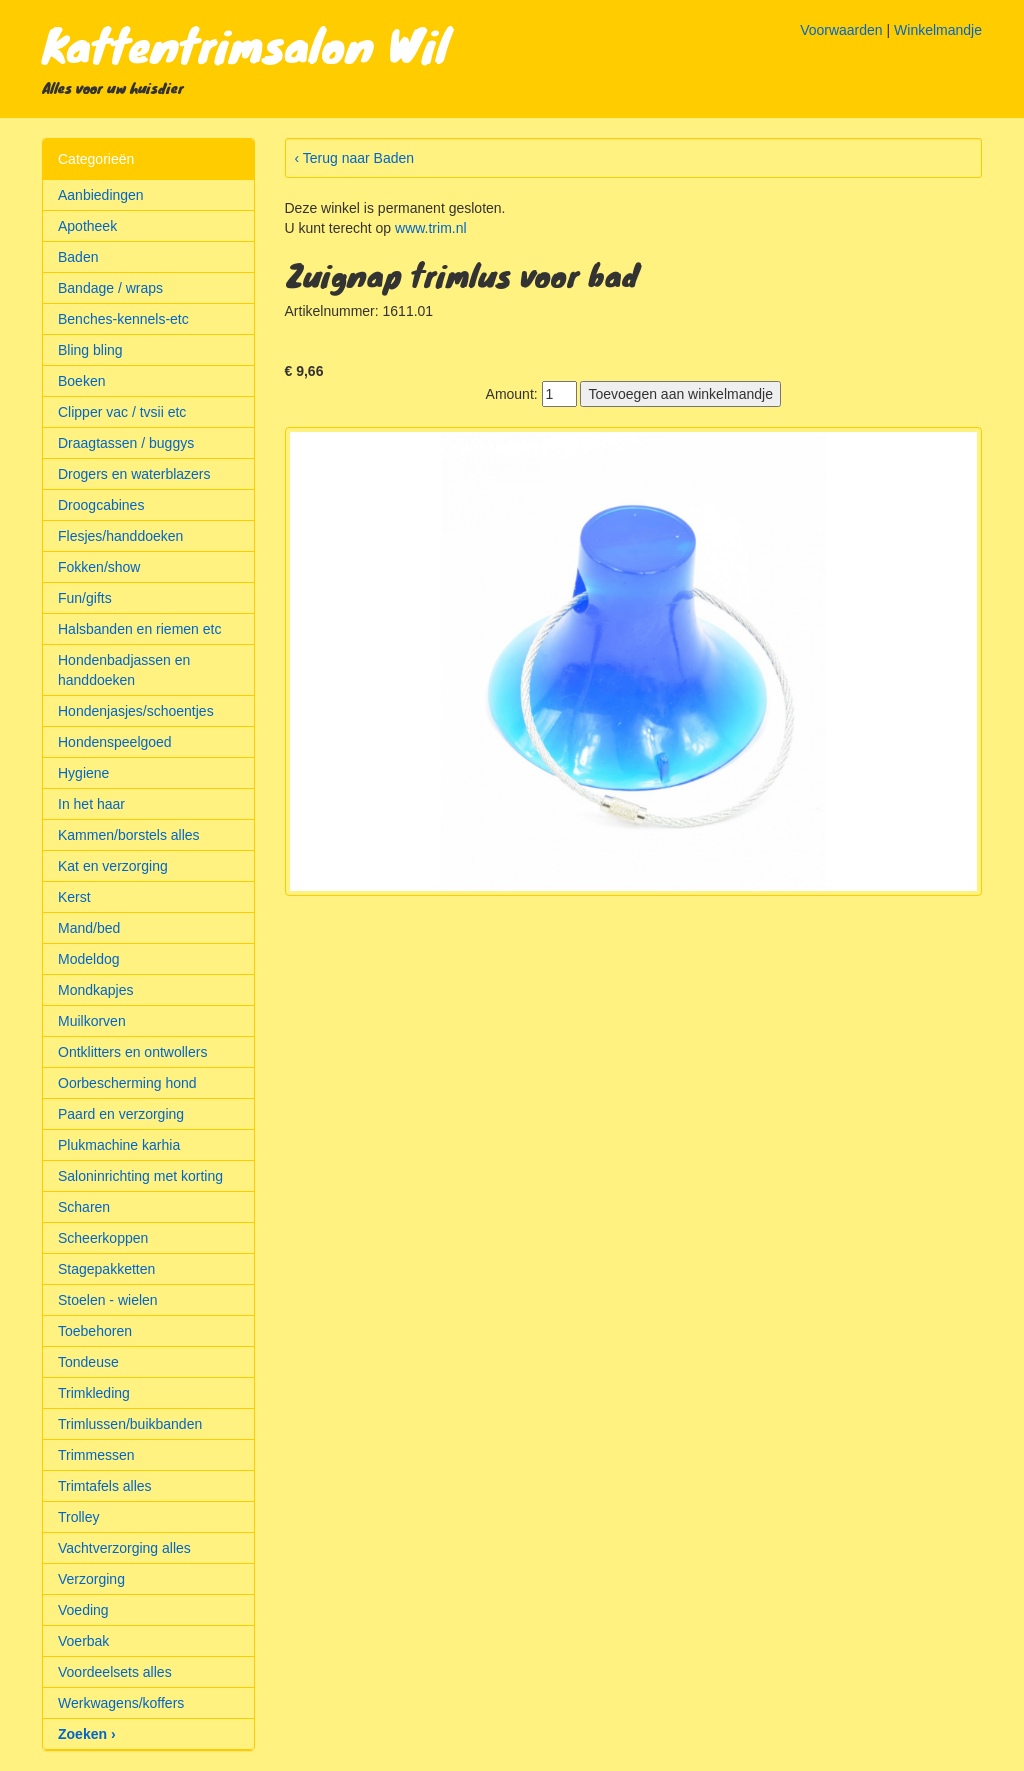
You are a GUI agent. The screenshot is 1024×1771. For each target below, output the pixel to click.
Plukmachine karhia (119, 1145)
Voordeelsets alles (115, 1672)
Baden (78, 257)
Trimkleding (94, 1393)
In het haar (91, 804)
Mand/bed (89, 928)
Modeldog (89, 959)
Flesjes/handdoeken (120, 536)
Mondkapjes (96, 990)
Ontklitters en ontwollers (132, 1052)
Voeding (83, 1610)
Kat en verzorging (113, 866)
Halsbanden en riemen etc (139, 629)
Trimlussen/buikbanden (130, 1424)
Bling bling (90, 350)
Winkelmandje (938, 30)
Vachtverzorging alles (124, 1548)
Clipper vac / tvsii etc (122, 412)
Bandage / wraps (110, 288)
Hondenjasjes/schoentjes (136, 711)
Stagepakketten (106, 1269)
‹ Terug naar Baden (355, 158)
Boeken (81, 381)
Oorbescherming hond (127, 1083)
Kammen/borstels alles (129, 835)
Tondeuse (88, 1362)
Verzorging (91, 1579)
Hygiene (83, 773)
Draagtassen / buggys (126, 443)
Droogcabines (101, 505)
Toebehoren (95, 1331)
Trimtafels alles (105, 1486)
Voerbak (83, 1641)
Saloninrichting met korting (140, 1176)
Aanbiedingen (101, 195)
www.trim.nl (431, 228)
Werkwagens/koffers (121, 1703)
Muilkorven (92, 1021)
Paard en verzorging (121, 1114)
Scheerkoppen (103, 1238)
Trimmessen (96, 1455)
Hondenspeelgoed (115, 742)
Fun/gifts (85, 598)
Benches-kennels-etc (123, 319)
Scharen (84, 1207)
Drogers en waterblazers (134, 474)
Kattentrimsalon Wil (245, 44)
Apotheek (87, 226)
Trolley (79, 1517)
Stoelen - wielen (108, 1300)
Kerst (74, 897)
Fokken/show (99, 567)
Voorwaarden (841, 30)
